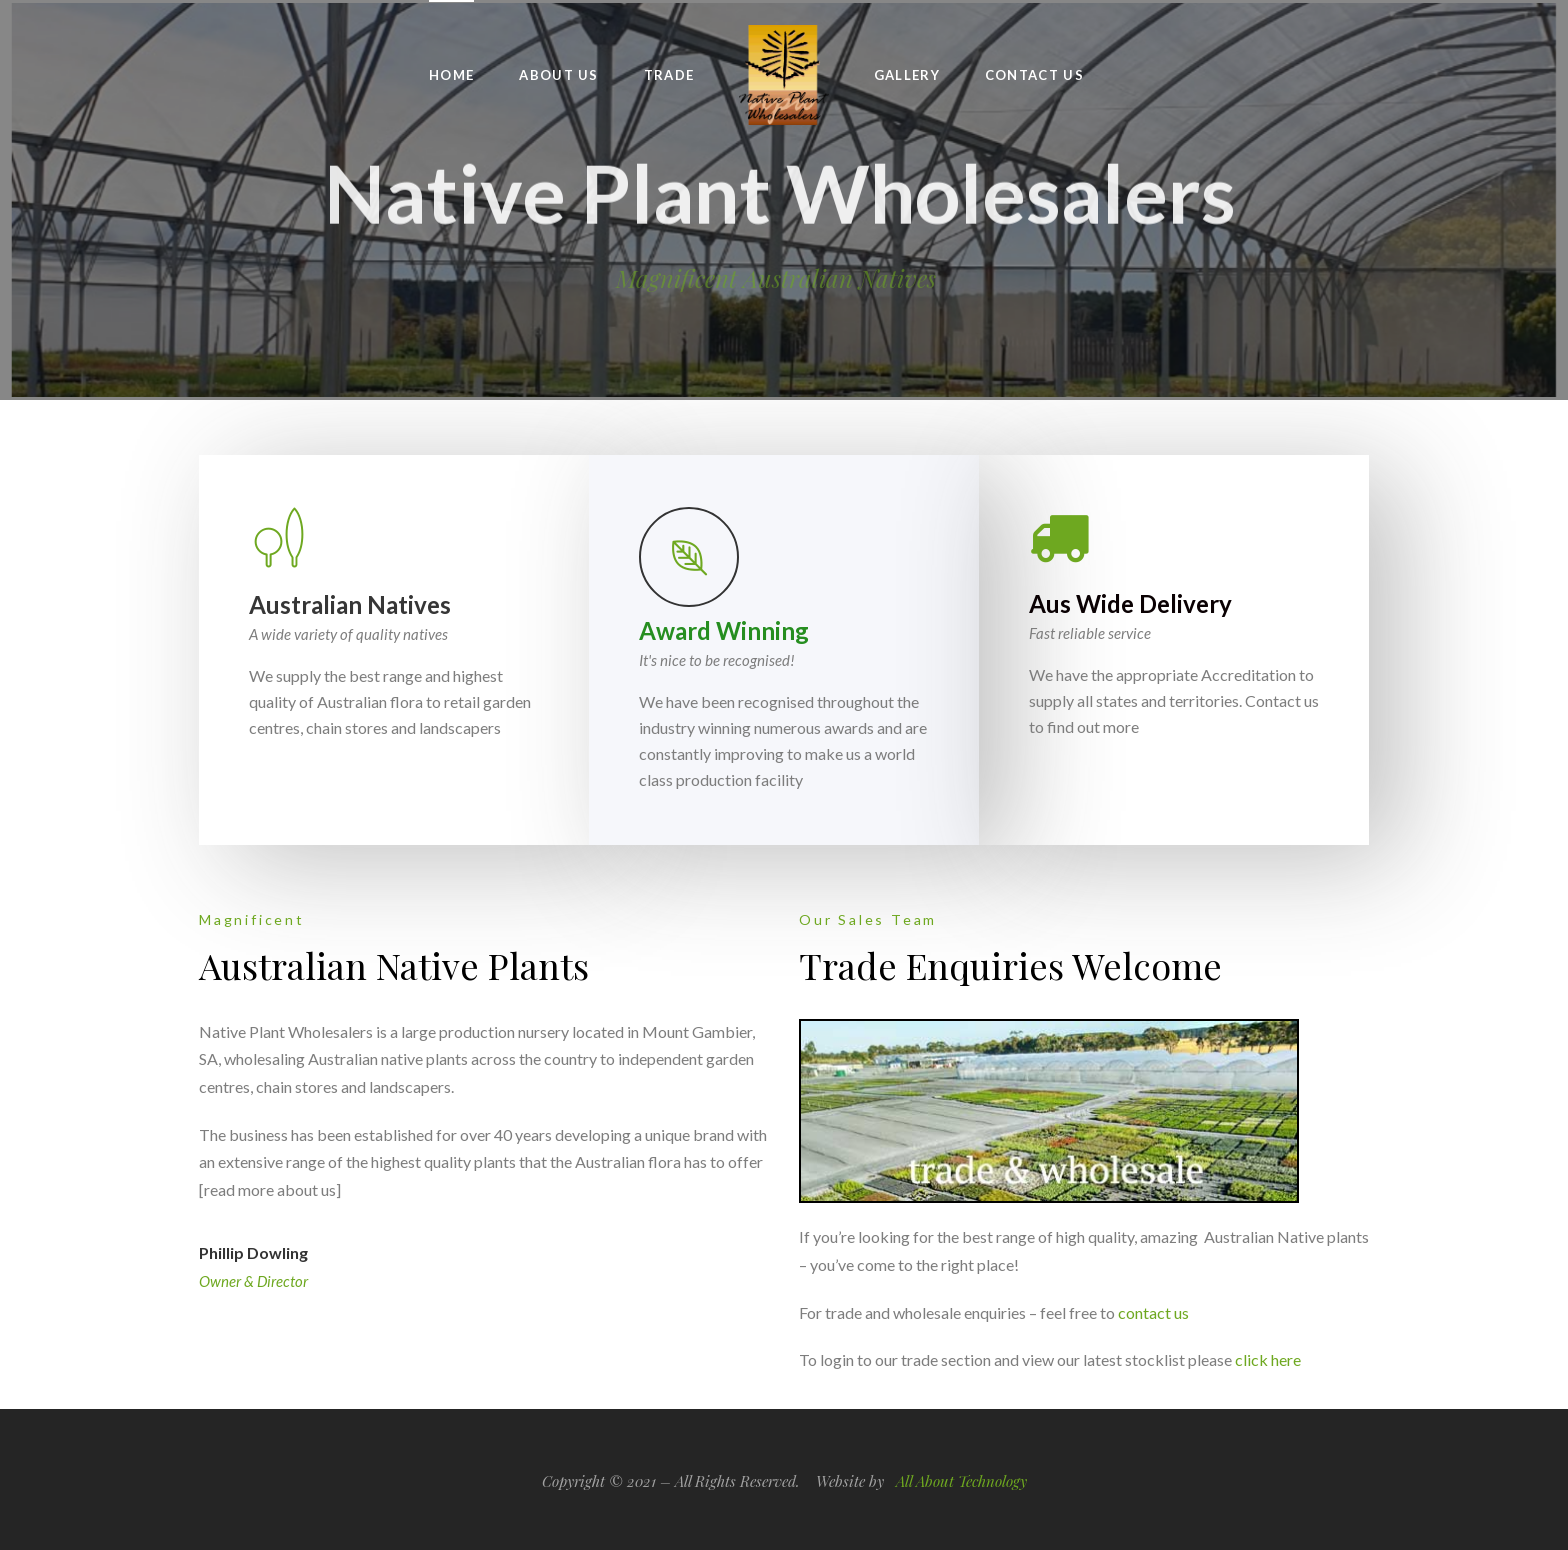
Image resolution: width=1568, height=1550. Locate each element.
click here (1268, 1359)
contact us (1153, 1312)
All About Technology (961, 1481)
